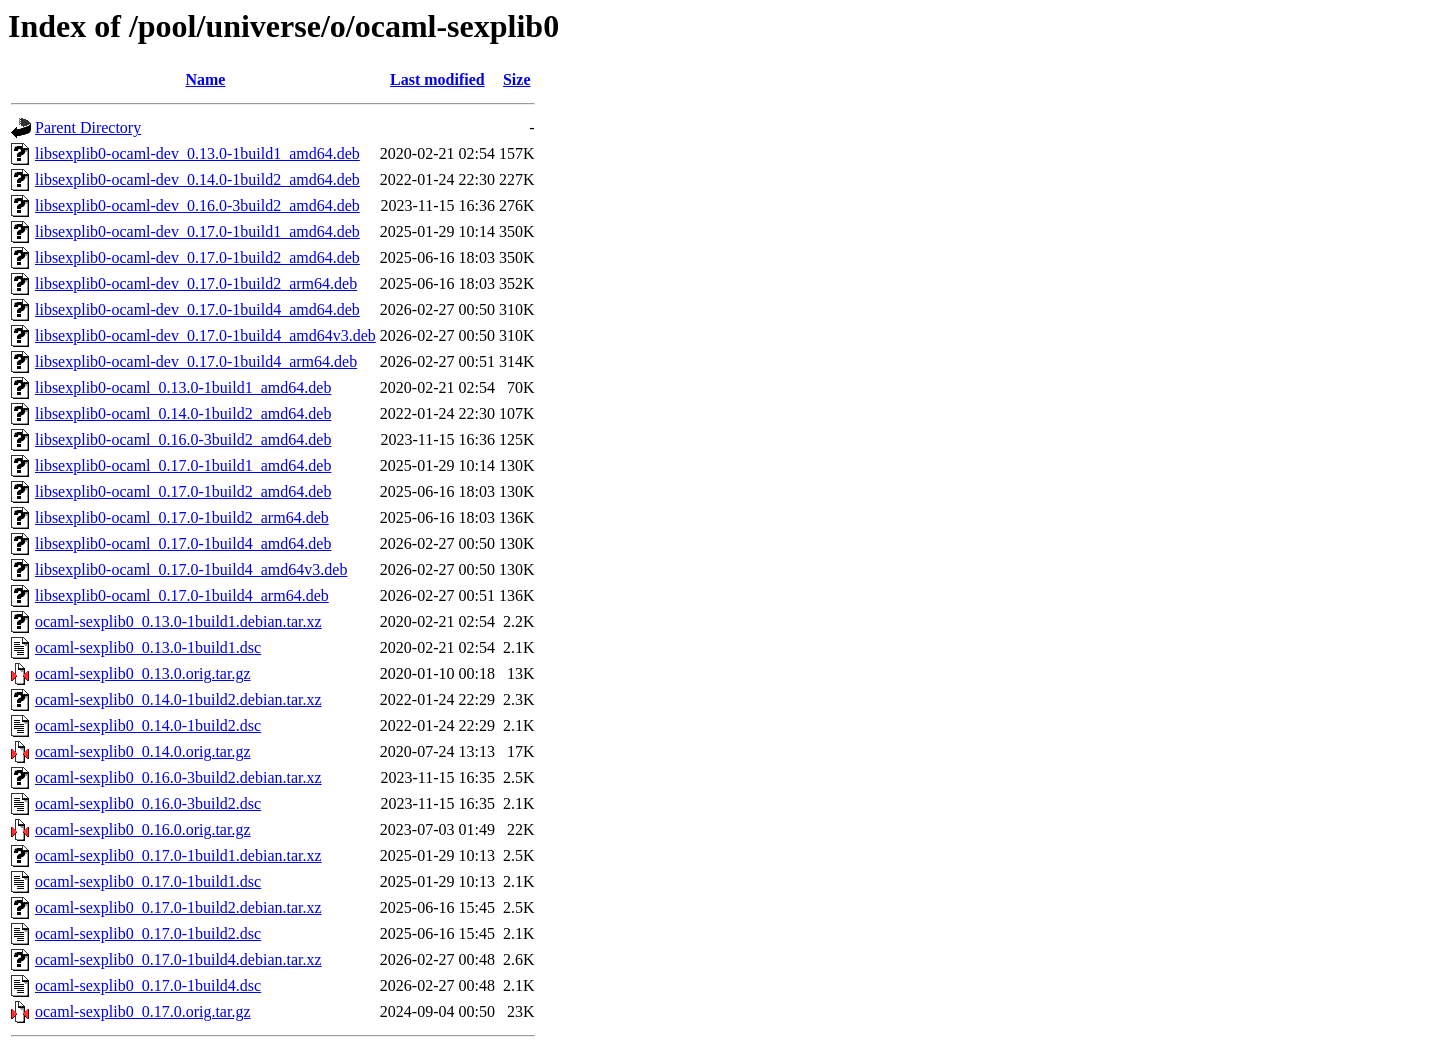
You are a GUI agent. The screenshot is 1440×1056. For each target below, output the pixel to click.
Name (205, 79)
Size (517, 79)
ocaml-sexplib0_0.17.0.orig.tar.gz (143, 1011)
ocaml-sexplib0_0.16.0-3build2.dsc (148, 803)
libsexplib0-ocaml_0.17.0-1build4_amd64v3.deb (191, 569)
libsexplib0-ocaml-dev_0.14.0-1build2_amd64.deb (197, 179)
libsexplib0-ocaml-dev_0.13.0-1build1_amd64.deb (197, 153)
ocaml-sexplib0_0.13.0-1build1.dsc (148, 647)
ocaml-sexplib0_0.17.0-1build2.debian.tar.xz (178, 907)
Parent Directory (88, 127)
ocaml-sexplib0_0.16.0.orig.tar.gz (143, 829)
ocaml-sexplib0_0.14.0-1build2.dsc (148, 725)
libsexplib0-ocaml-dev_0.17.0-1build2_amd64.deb (197, 257)
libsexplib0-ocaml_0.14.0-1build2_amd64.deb (183, 413)
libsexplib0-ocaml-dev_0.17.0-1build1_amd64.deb (197, 231)
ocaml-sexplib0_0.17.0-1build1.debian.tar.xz (178, 855)
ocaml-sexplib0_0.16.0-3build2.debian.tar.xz (178, 777)
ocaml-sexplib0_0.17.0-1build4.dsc (148, 985)
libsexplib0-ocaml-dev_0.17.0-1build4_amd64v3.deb (205, 335)
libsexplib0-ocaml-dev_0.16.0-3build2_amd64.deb (197, 205)
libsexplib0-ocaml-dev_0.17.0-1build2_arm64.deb (196, 283)
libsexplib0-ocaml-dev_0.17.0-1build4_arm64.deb (196, 361)
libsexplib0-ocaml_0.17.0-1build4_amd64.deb (183, 543)
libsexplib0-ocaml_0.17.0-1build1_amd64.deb (183, 465)
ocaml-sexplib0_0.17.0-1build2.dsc (148, 933)
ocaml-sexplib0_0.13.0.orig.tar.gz (143, 673)
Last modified (437, 79)
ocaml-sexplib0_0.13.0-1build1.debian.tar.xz (178, 621)
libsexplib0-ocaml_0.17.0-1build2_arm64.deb (182, 517)
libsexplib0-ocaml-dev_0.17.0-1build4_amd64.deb (197, 309)
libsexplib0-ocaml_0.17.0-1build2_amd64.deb (183, 491)
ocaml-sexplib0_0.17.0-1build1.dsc (148, 881)
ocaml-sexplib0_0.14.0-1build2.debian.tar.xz (178, 699)
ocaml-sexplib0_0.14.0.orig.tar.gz (143, 751)
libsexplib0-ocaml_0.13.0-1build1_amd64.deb (183, 387)
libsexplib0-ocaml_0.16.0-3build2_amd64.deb (183, 439)
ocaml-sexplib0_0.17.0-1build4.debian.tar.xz (178, 959)
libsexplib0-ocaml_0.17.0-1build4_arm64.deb (182, 595)
